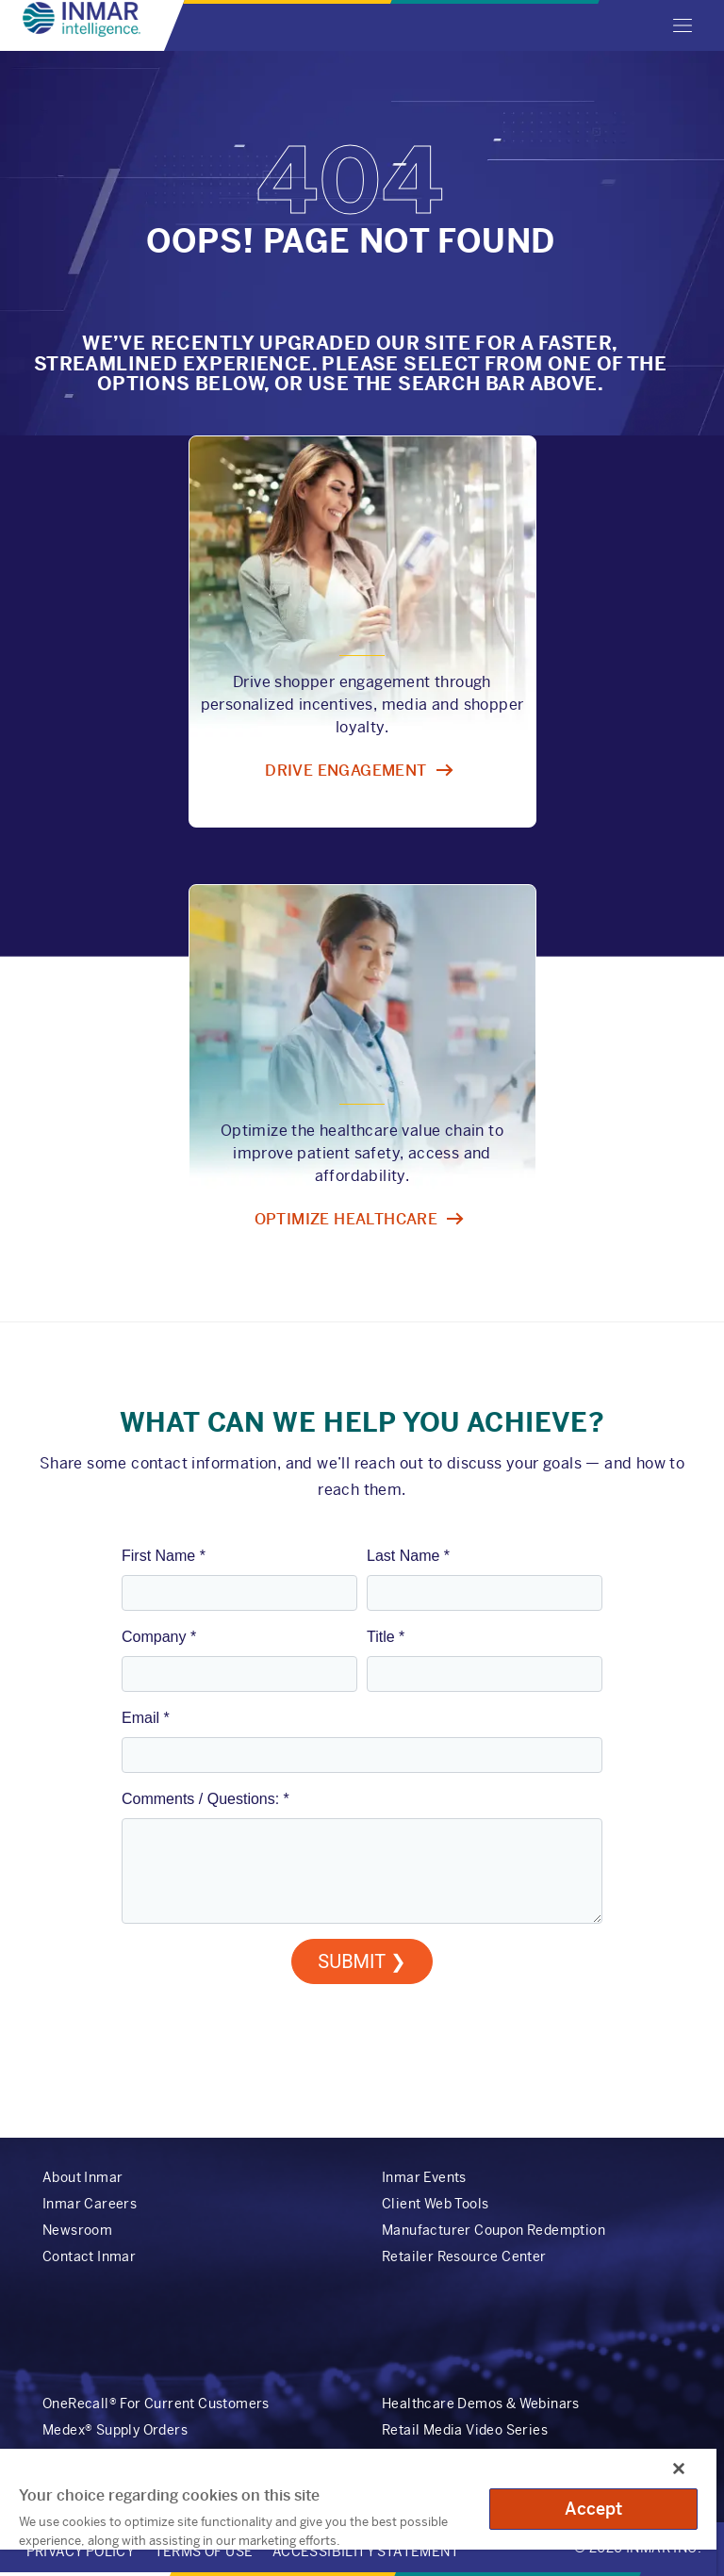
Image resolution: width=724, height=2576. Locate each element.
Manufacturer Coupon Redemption (493, 2230)
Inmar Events (424, 2177)
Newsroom (77, 2230)
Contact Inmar (89, 2256)
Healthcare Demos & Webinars (481, 2403)
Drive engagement (345, 770)
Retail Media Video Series (465, 2429)
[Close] (678, 2468)
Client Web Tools (435, 2203)
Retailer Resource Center (464, 2256)
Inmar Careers (89, 2203)
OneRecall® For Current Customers (156, 2403)
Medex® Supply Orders (115, 2429)
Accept (594, 2508)
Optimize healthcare (346, 1219)
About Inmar (82, 2177)
